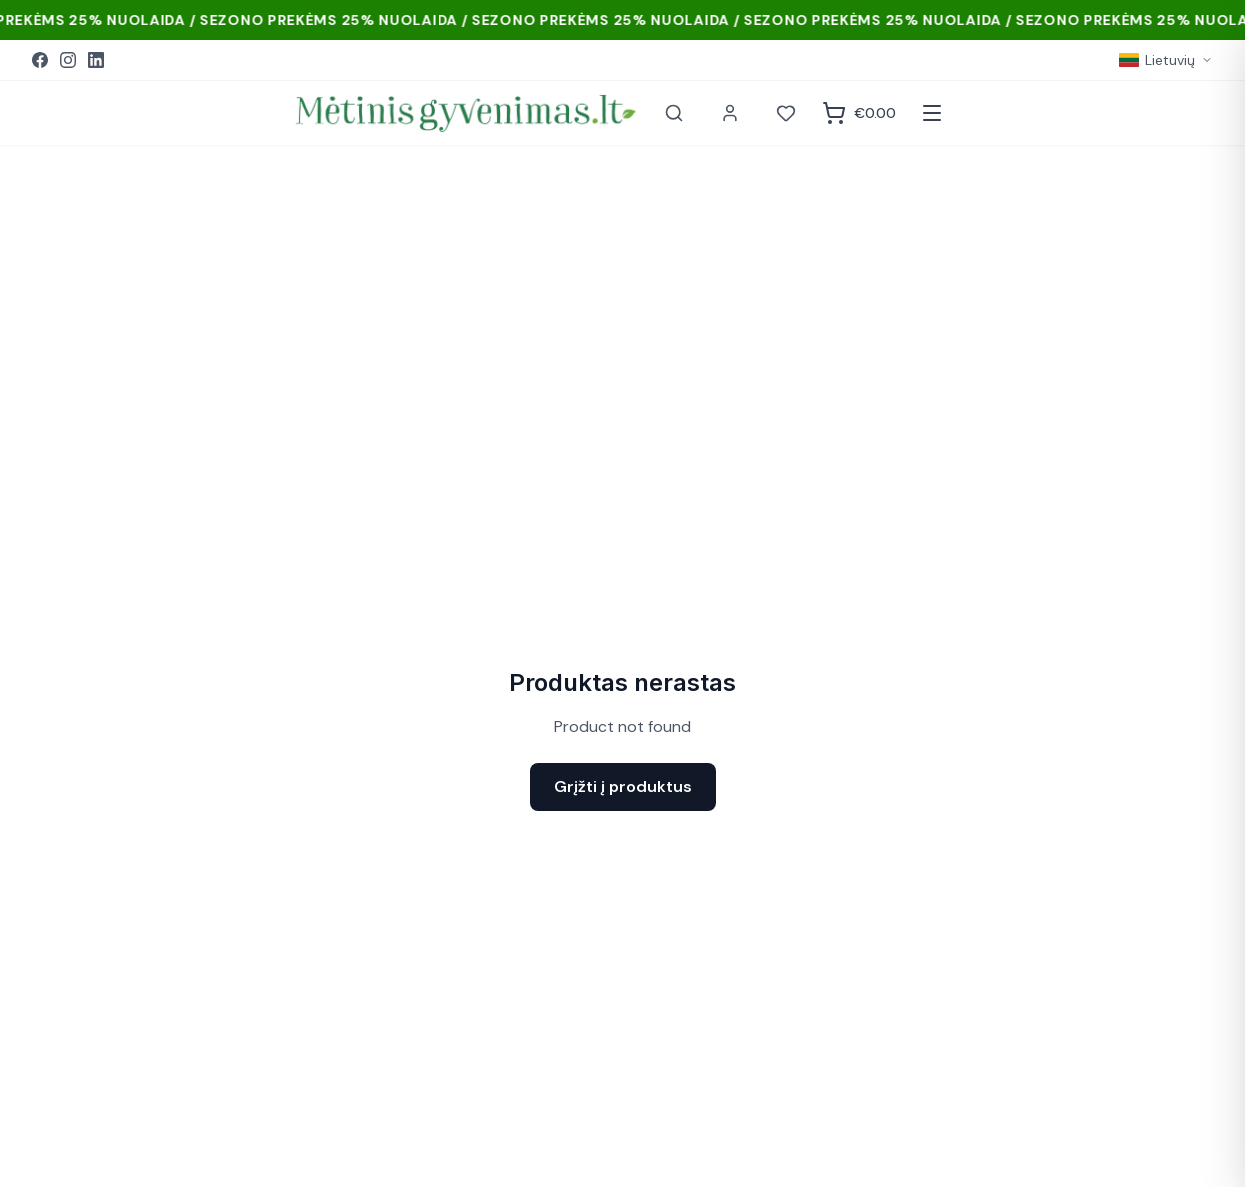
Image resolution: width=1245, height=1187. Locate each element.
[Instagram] (68, 60)
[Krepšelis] (859, 113)
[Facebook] (40, 60)
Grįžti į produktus (623, 786)
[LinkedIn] (96, 60)
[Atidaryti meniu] (932, 113)
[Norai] (786, 113)
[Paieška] (674, 113)
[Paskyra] (730, 113)
